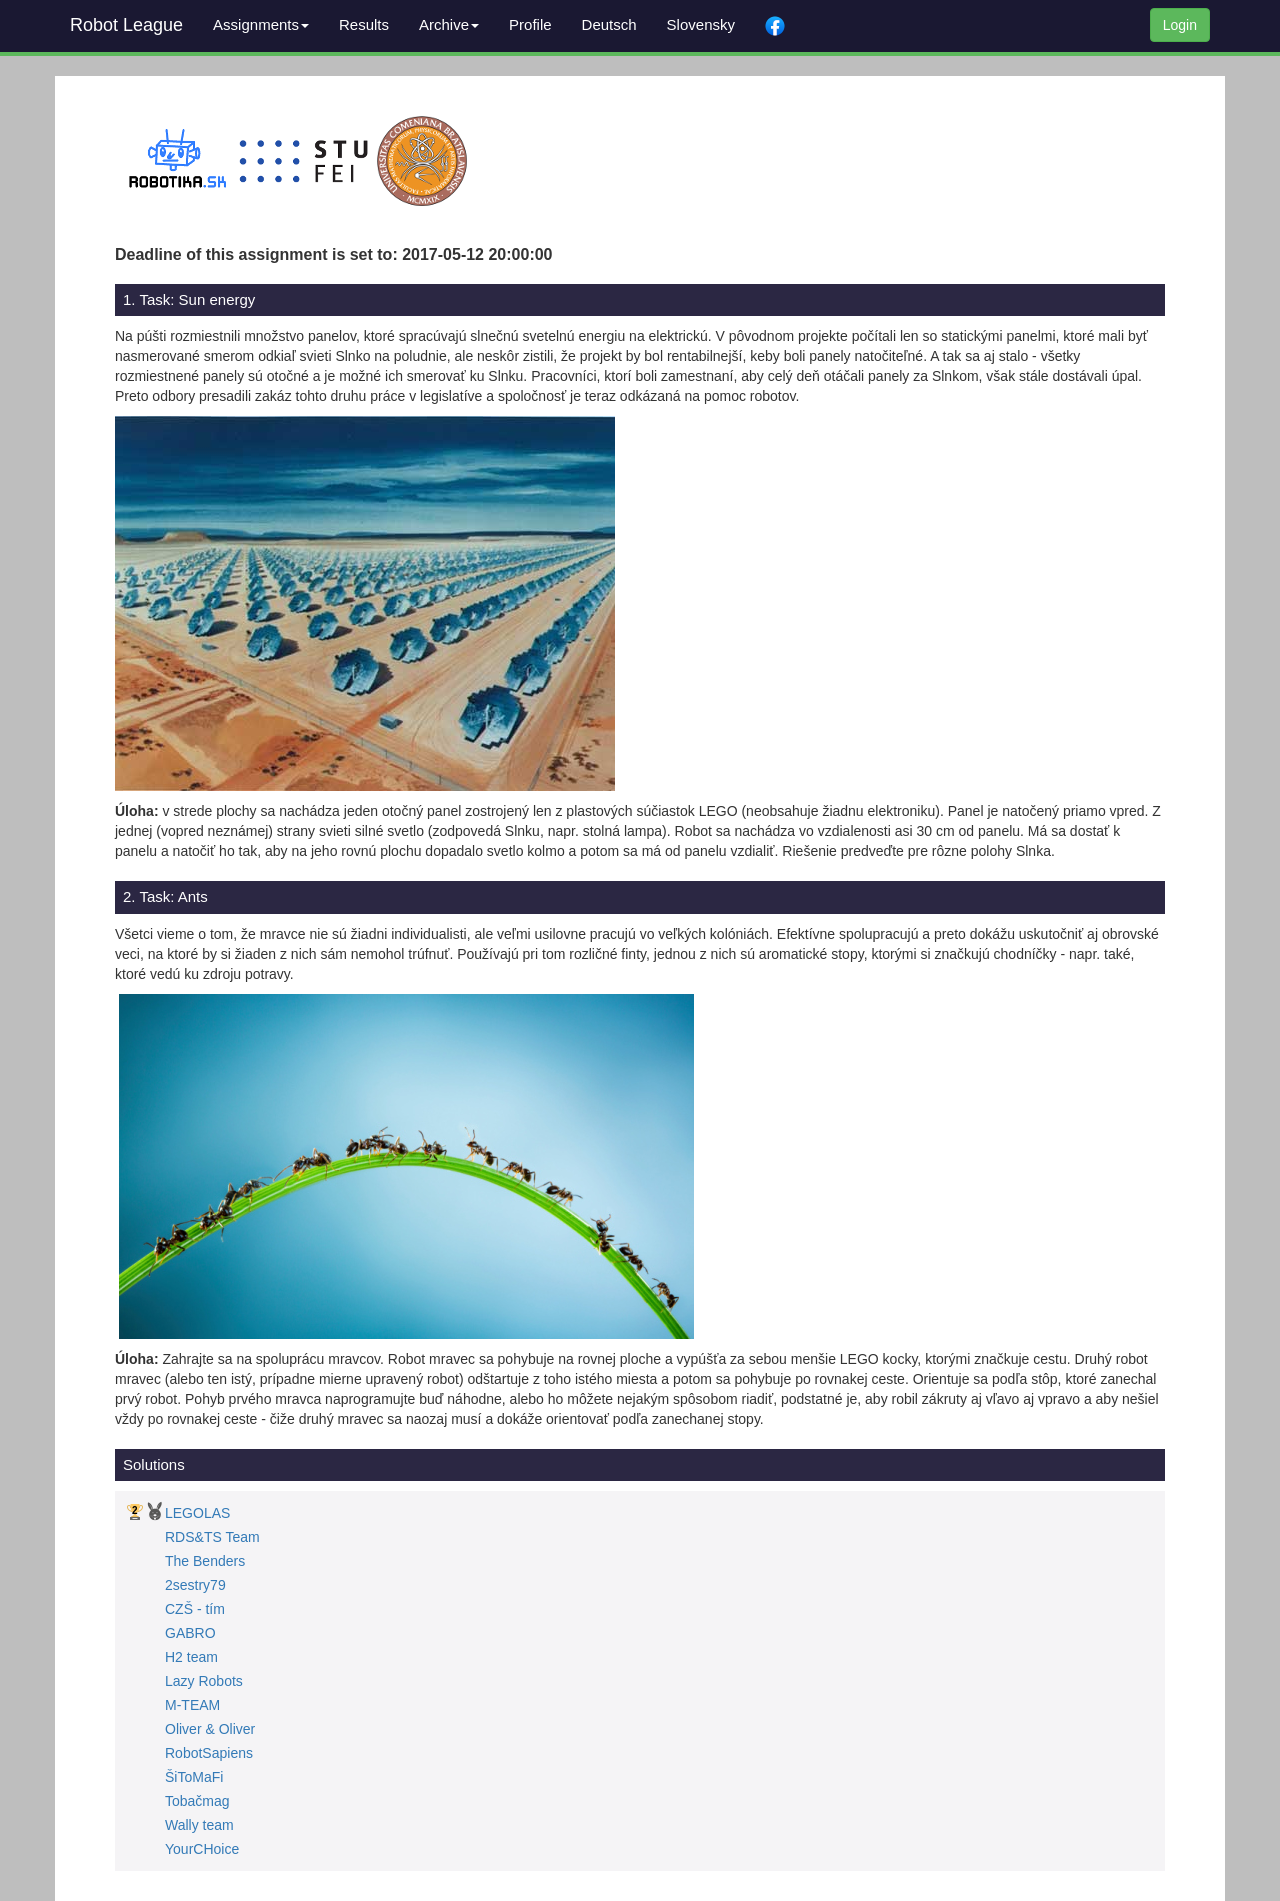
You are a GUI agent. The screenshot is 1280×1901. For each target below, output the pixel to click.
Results (364, 24)
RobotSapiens (209, 1753)
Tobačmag (197, 1801)
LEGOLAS (197, 1513)
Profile (530, 24)
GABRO (190, 1633)
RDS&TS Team (212, 1537)
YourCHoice (202, 1849)
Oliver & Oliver (210, 1729)
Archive (449, 24)
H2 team (191, 1657)
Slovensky (701, 24)
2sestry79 (195, 1585)
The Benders (205, 1561)
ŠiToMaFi (194, 1777)
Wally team (199, 1825)
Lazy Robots (204, 1681)
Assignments (261, 24)
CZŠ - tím (195, 1609)
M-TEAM (192, 1705)
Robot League (126, 25)
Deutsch (609, 24)
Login (1180, 25)
